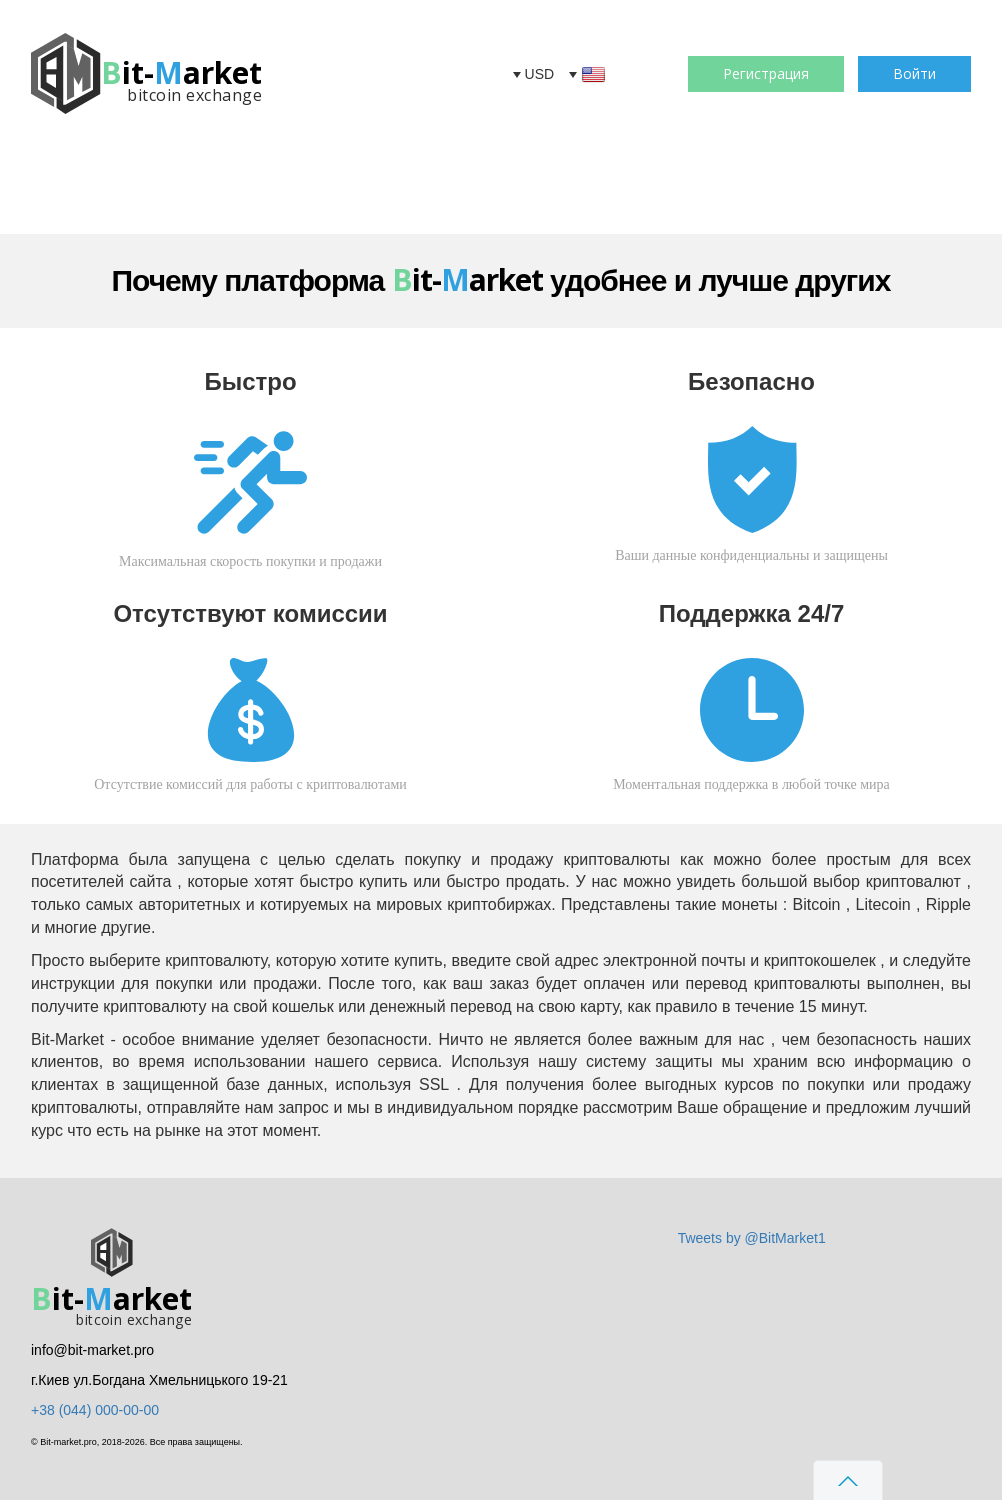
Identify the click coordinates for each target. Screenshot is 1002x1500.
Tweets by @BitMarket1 (752, 1238)
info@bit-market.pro (92, 1350)
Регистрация (766, 73)
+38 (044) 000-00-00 (95, 1410)
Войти (914, 73)
